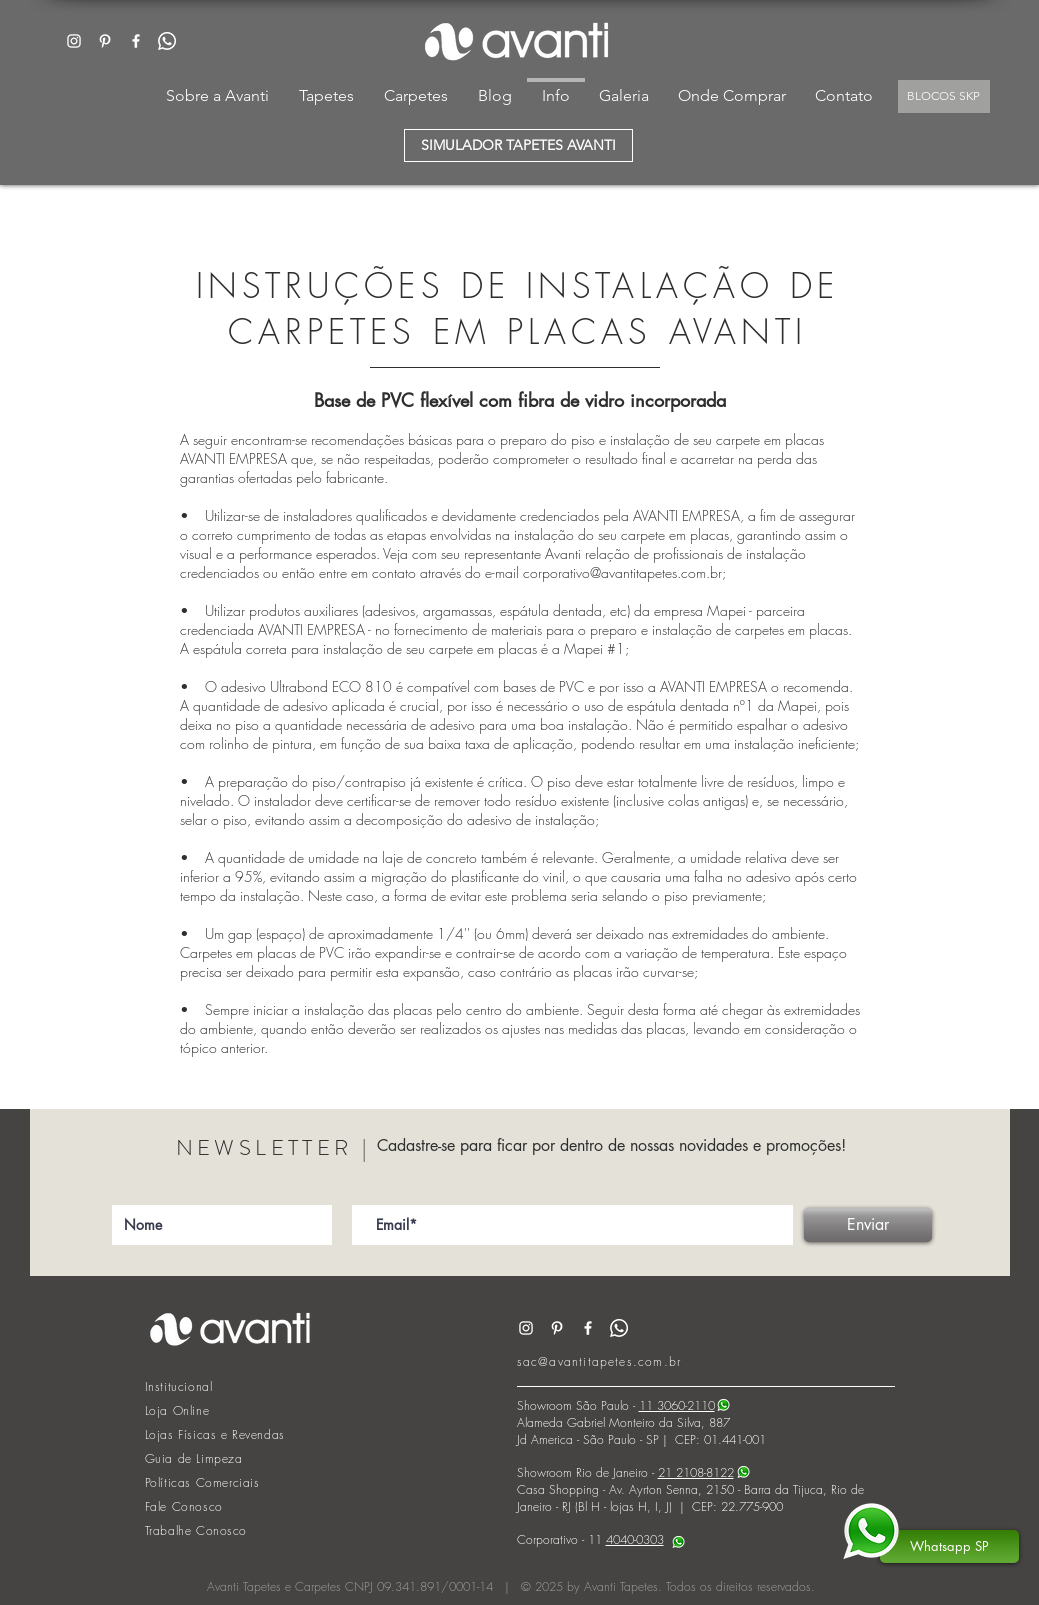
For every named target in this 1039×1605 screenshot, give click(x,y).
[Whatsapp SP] (949, 1546)
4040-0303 (635, 1539)
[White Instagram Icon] (74, 41)
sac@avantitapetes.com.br (599, 1361)
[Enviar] (868, 1225)
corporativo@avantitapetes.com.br (622, 572)
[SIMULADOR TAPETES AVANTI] (518, 145)
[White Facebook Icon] (136, 41)
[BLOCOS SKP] (944, 96)
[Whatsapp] (167, 41)
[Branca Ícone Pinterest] (105, 41)
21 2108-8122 (696, 1472)
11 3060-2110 (677, 1405)
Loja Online (177, 1410)
